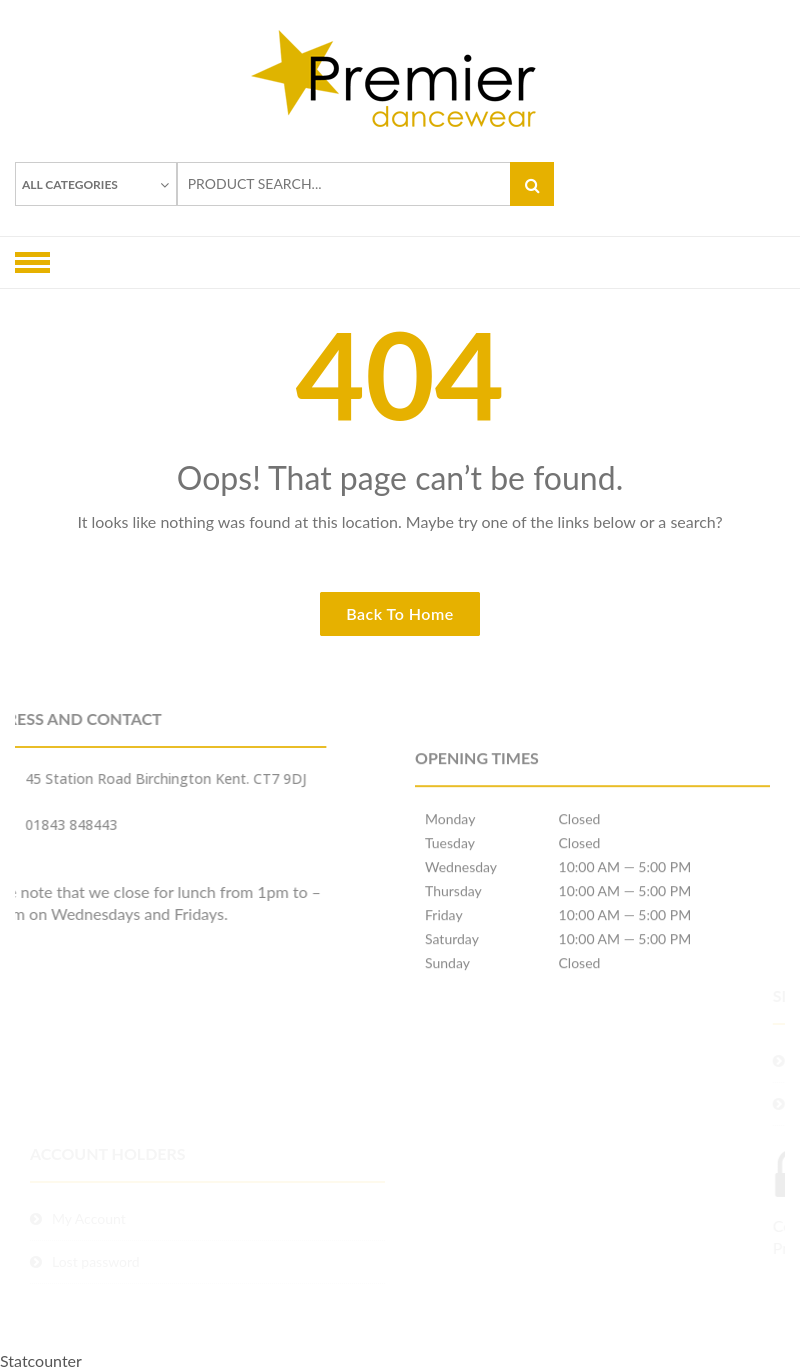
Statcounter (41, 1360)
